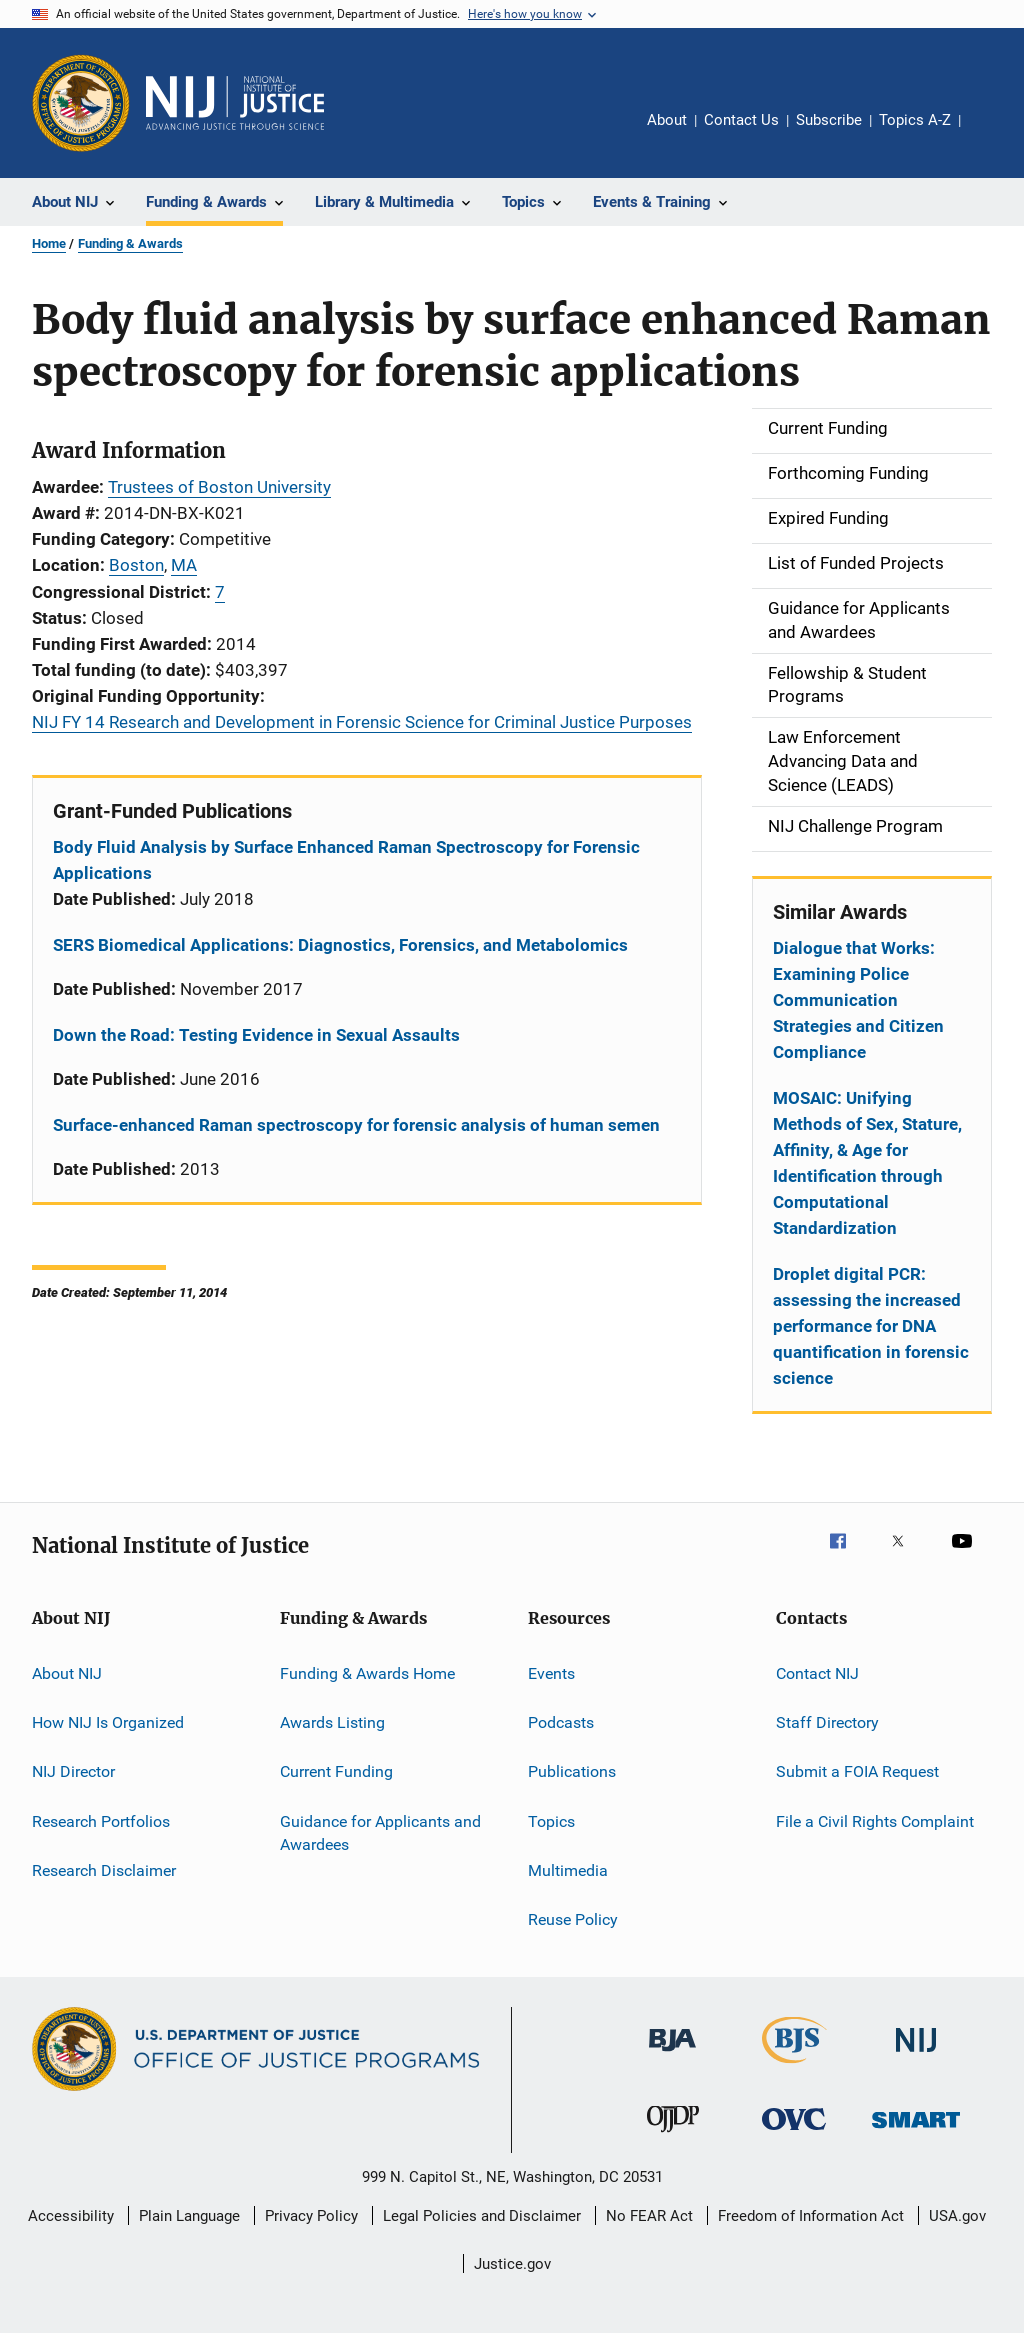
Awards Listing (332, 1722)
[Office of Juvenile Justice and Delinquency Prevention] (673, 2136)
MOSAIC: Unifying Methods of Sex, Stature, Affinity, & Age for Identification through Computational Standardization (867, 1163)
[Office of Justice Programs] (81, 103)
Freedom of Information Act (811, 2216)
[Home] (235, 103)
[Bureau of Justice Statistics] (794, 2067)
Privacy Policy (311, 2216)
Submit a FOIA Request (857, 1771)
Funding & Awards (130, 243)
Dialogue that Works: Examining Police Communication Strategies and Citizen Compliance (858, 1000)
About (667, 120)
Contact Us (741, 120)
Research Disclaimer (104, 1870)
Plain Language (189, 2216)
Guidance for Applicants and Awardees (380, 1832)
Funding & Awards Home (367, 1672)
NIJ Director (73, 1771)
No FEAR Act (649, 2216)
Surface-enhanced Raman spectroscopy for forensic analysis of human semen (356, 1125)
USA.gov (957, 2216)
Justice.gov (512, 2264)
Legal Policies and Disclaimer (482, 2216)
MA (184, 565)
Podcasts (561, 1722)
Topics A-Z (915, 120)
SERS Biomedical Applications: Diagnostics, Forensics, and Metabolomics (340, 945)
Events (551, 1672)
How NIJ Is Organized (108, 1722)
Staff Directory (827, 1722)
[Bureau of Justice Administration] (672, 2055)
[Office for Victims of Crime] (794, 2133)
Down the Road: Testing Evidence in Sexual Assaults (256, 1035)
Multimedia (568, 1870)
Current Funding (336, 1771)
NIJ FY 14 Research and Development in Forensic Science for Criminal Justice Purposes (362, 722)
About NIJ (67, 1672)
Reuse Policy (573, 1919)
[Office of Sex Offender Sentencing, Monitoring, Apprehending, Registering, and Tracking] (916, 2131)
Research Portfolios (101, 1820)
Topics (551, 1820)
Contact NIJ (817, 1672)
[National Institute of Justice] (916, 2055)
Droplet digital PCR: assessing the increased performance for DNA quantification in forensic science (871, 1326)
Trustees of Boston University (219, 487)
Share (992, 134)
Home (49, 243)
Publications (572, 1771)
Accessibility (71, 2216)
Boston (136, 565)
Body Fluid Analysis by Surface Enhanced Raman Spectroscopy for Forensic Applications (346, 860)
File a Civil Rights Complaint (875, 1820)
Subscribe (829, 120)
